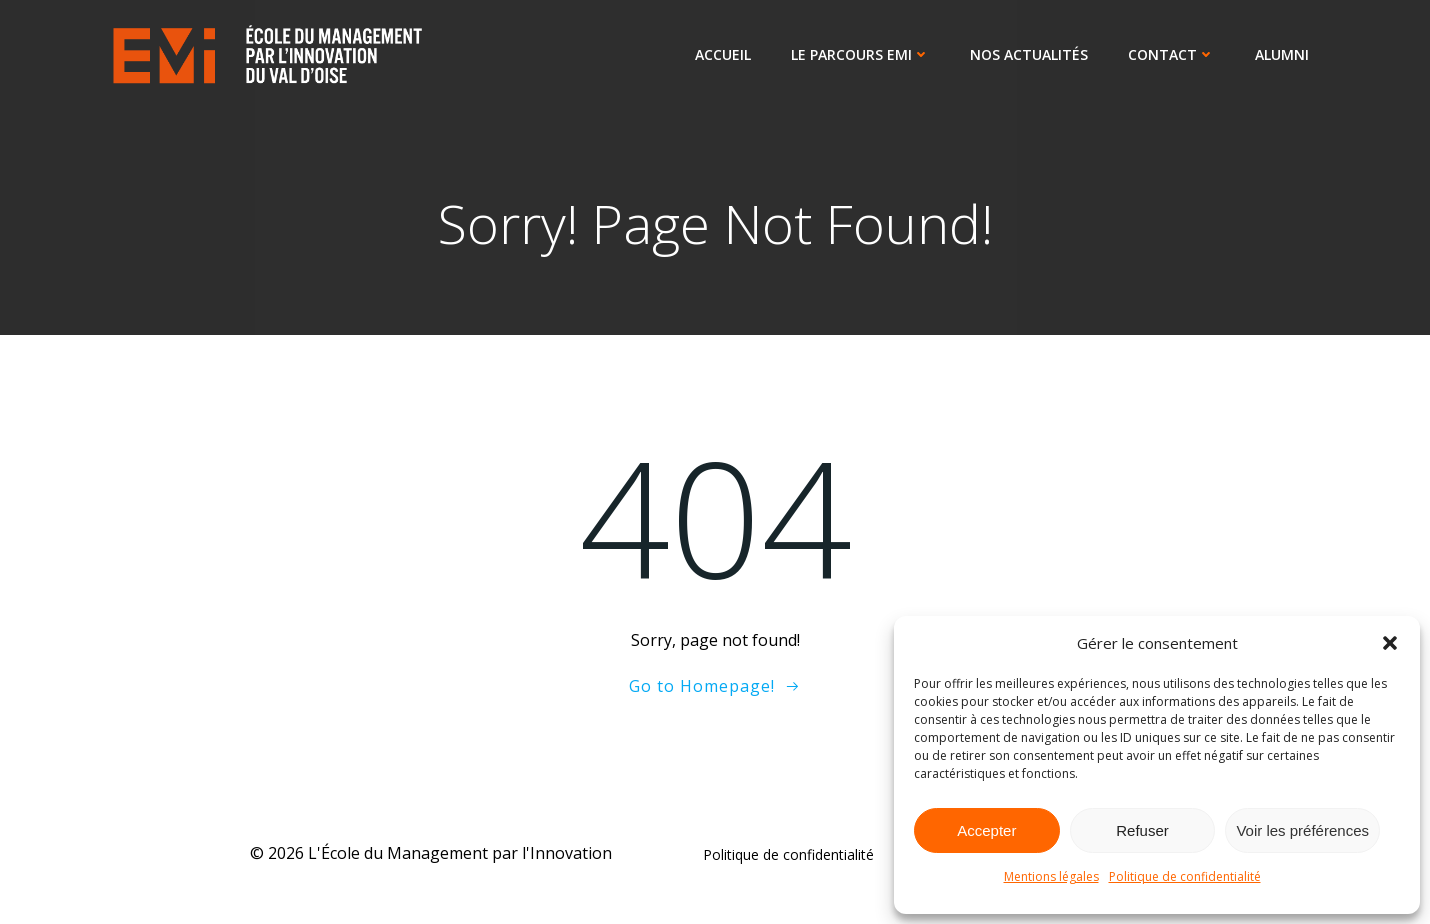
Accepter (986, 830)
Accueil (725, 55)
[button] (1390, 643)
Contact (1173, 55)
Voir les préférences (1302, 830)
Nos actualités (1031, 55)
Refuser (1142, 830)
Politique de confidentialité (1185, 876)
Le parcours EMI (862, 55)
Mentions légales (1051, 876)
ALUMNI (1284, 55)
